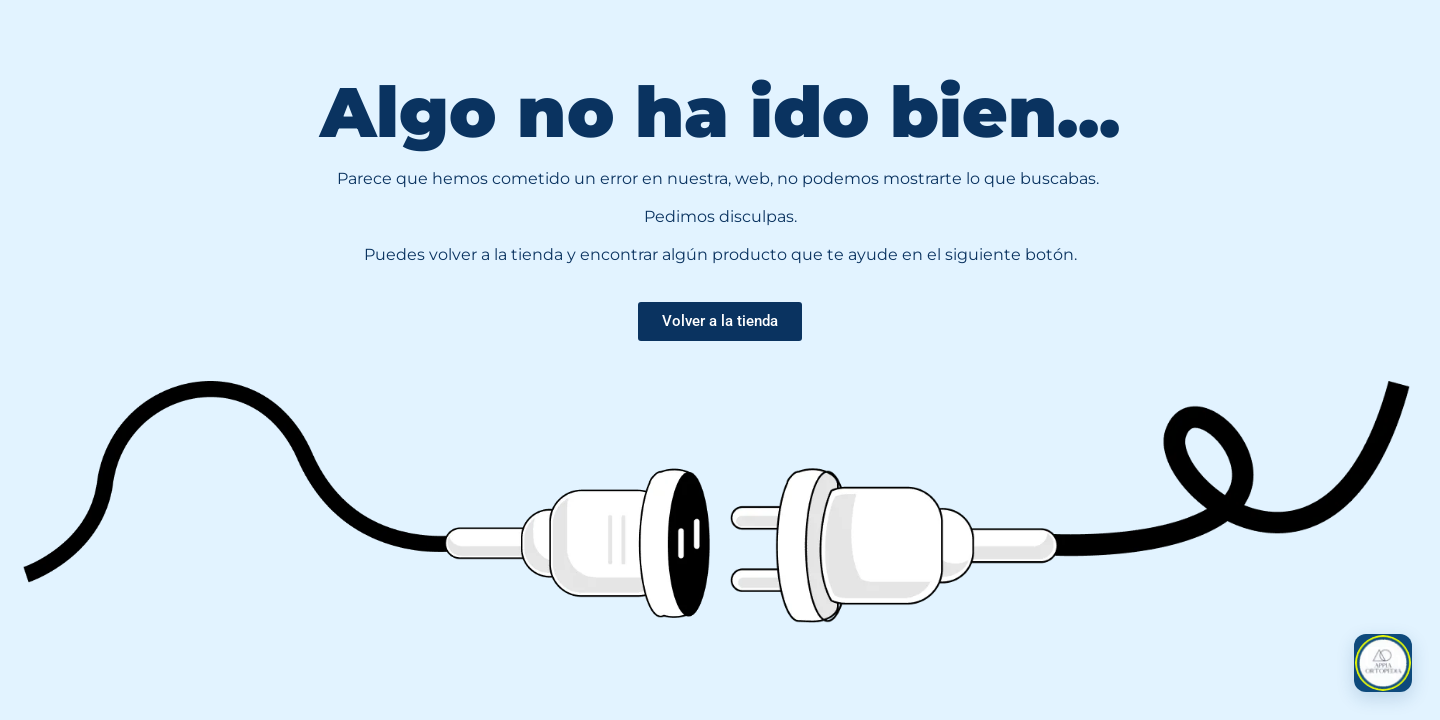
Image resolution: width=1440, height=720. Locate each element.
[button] (1383, 663)
